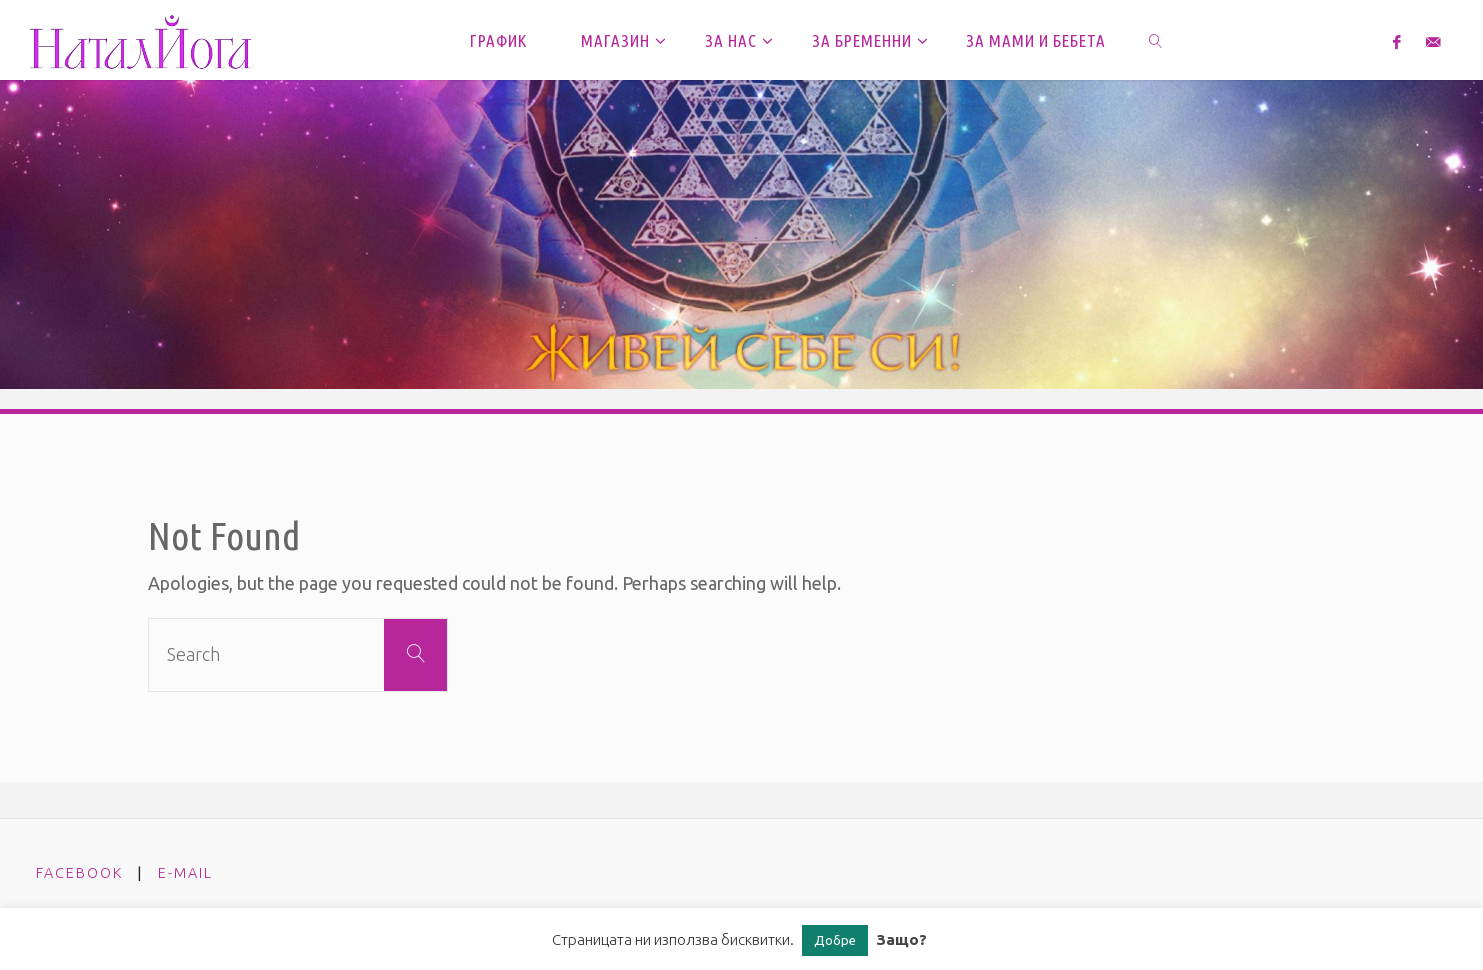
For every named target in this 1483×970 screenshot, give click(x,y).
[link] (1157, 40)
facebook (79, 873)
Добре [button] (835, 940)
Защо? (901, 939)
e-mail (185, 873)
